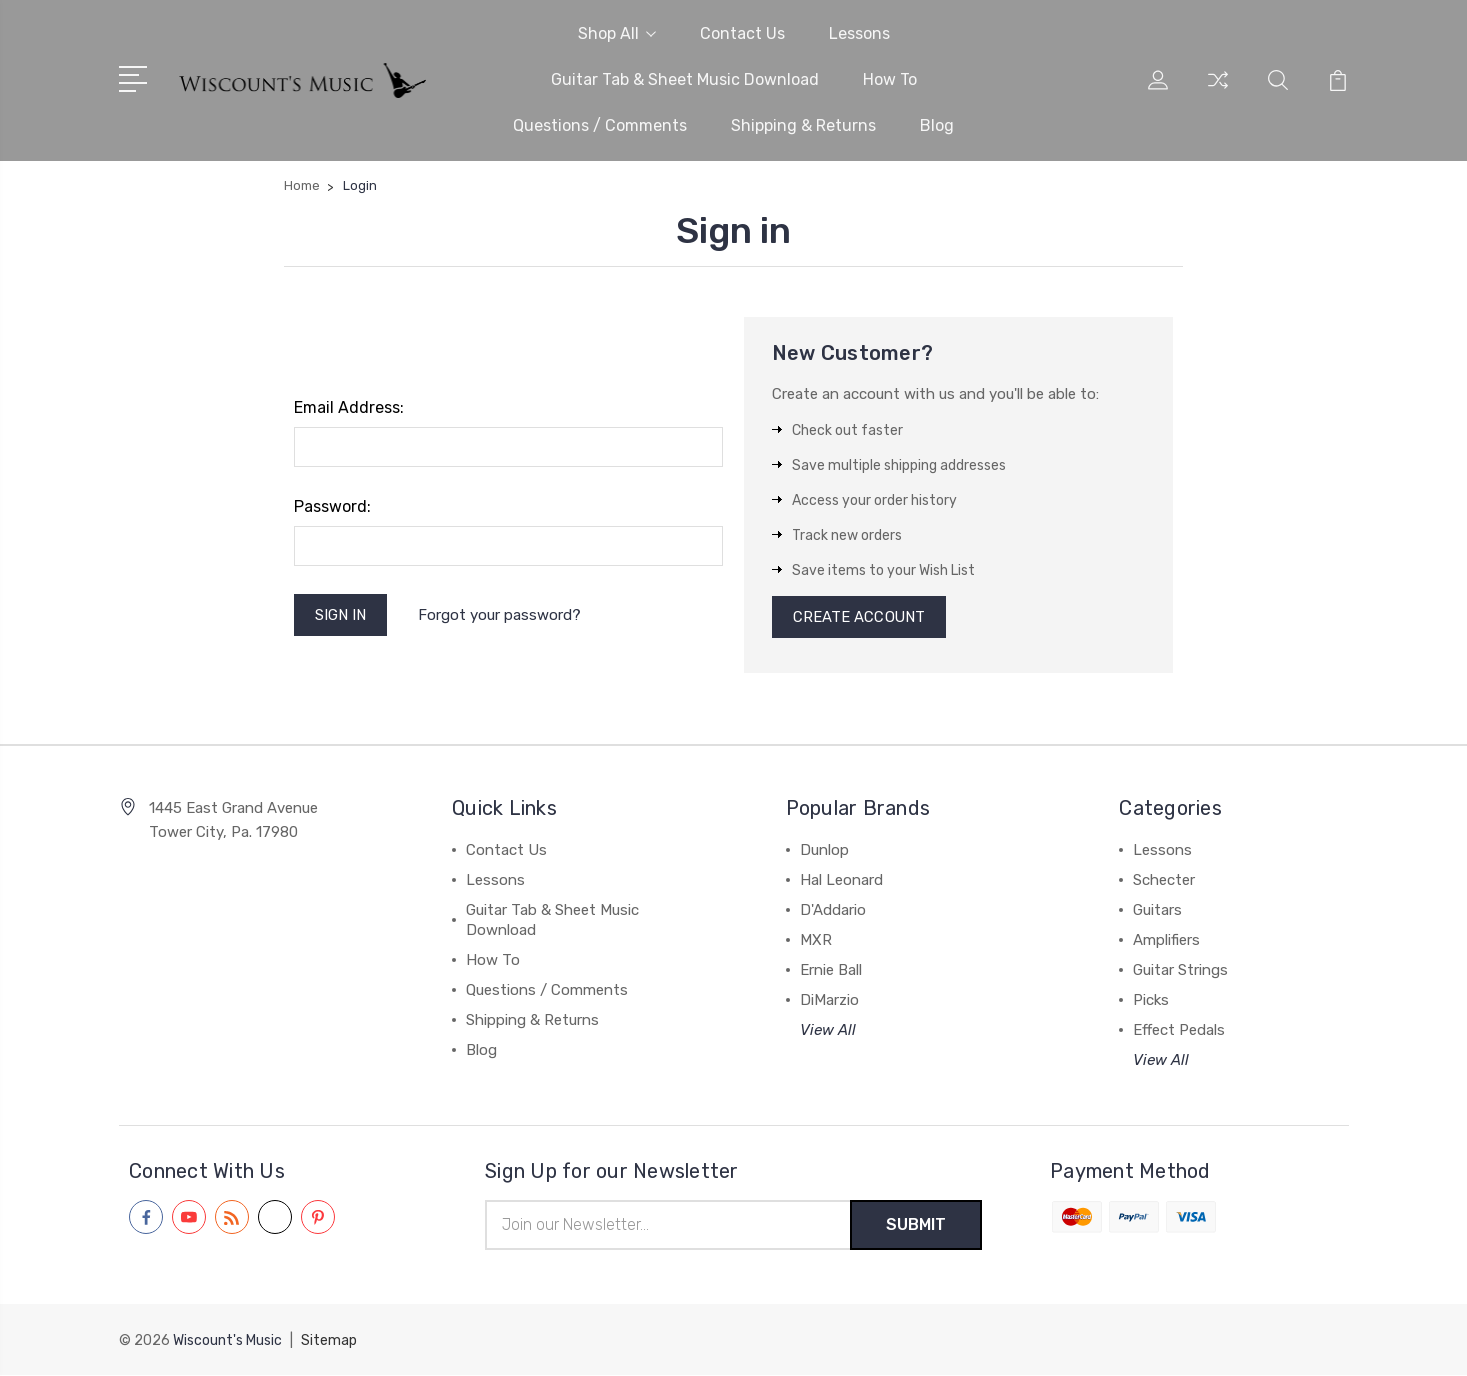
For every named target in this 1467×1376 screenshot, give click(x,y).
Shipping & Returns (803, 125)
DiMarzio (829, 1002)
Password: (332, 506)
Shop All (617, 33)
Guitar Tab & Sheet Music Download (685, 79)
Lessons (859, 33)
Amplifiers (1166, 942)
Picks (1151, 1002)
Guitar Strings (1180, 972)
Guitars (1157, 912)
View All (828, 1032)
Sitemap (329, 1341)
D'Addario (833, 912)
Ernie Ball (831, 972)
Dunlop (824, 852)
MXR (816, 942)
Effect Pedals (1179, 1032)
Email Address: (349, 407)
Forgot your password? (500, 615)
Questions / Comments (600, 125)
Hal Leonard (841, 882)
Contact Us (742, 33)
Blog (937, 125)
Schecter (1164, 882)
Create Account (859, 618)
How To (890, 79)
